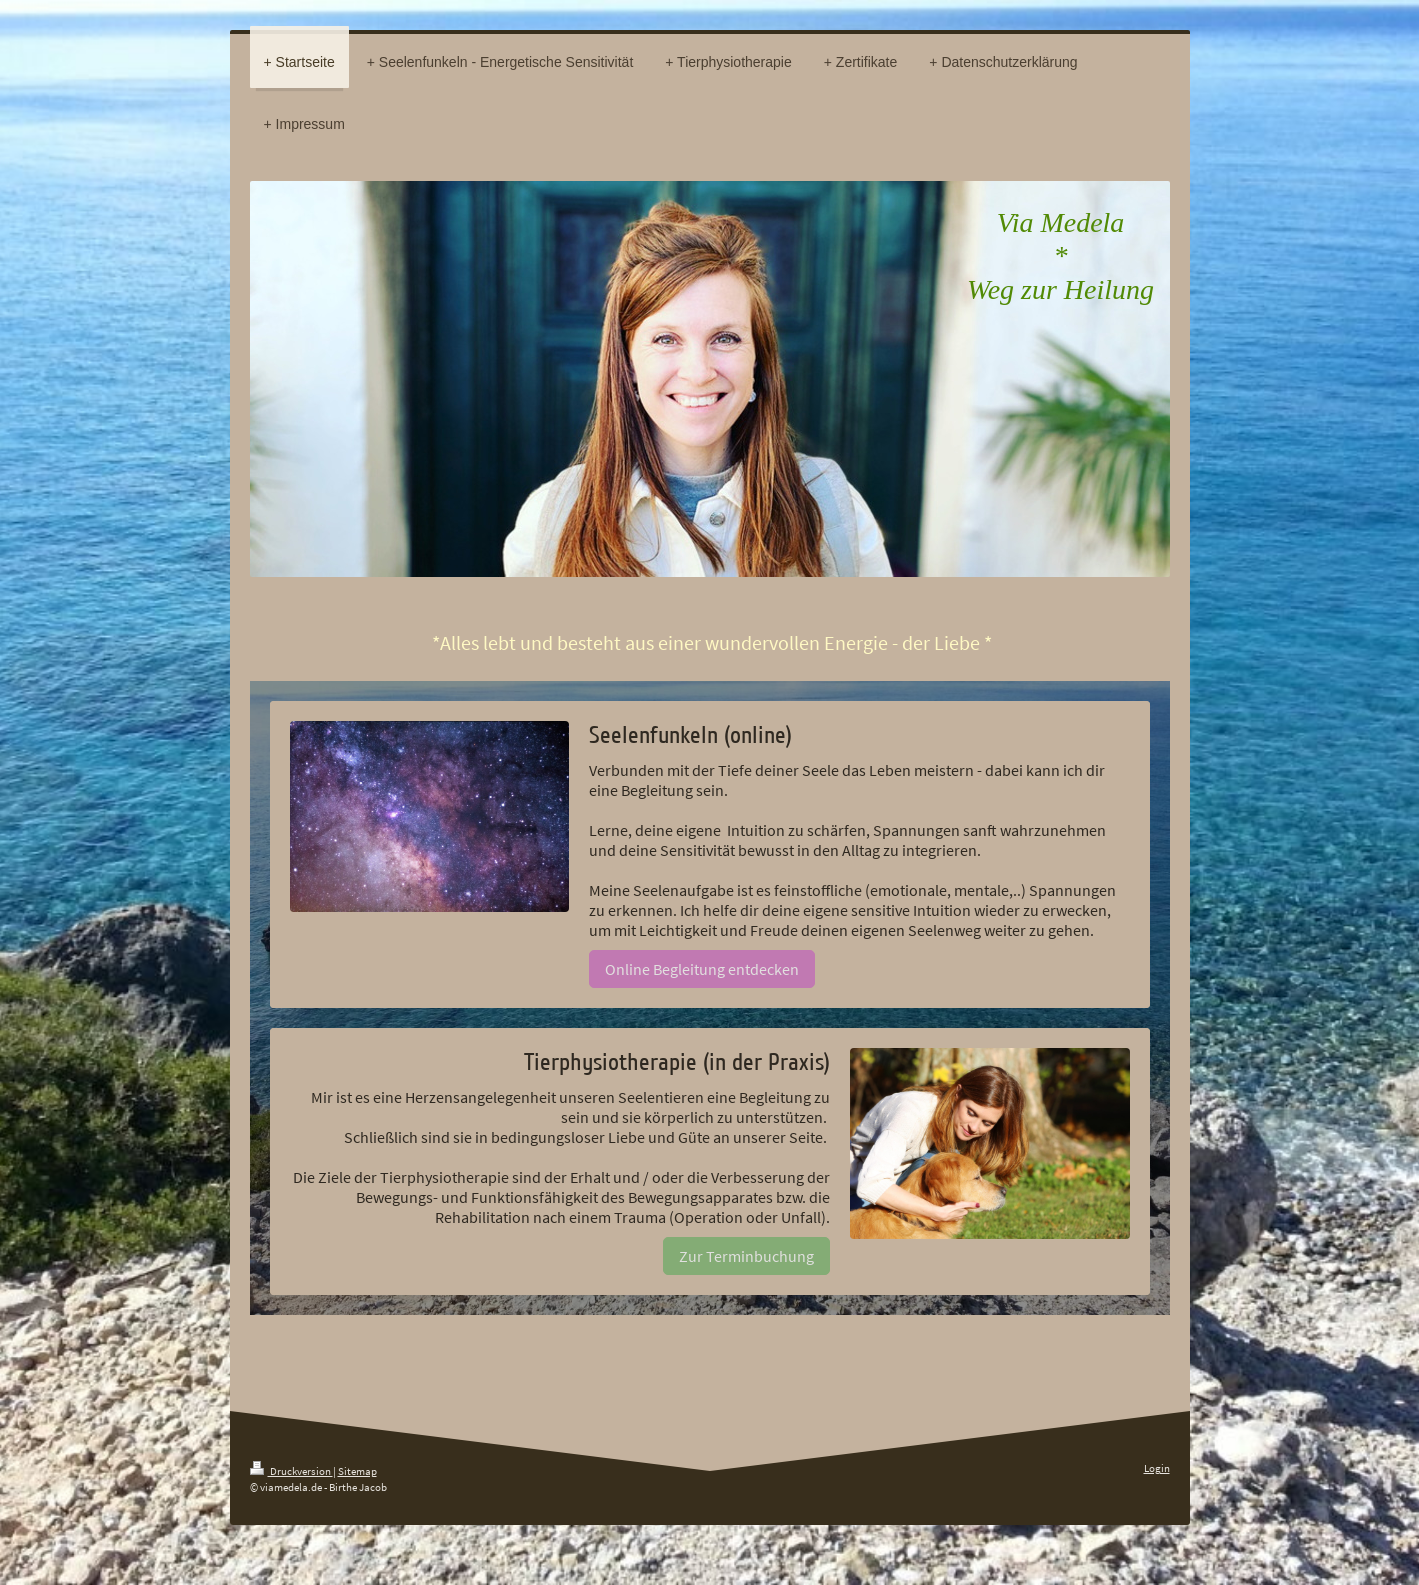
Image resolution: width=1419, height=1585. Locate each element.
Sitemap (357, 1471)
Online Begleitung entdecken (702, 969)
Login (1157, 1468)
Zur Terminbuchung (746, 1256)
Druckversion (291, 1471)
